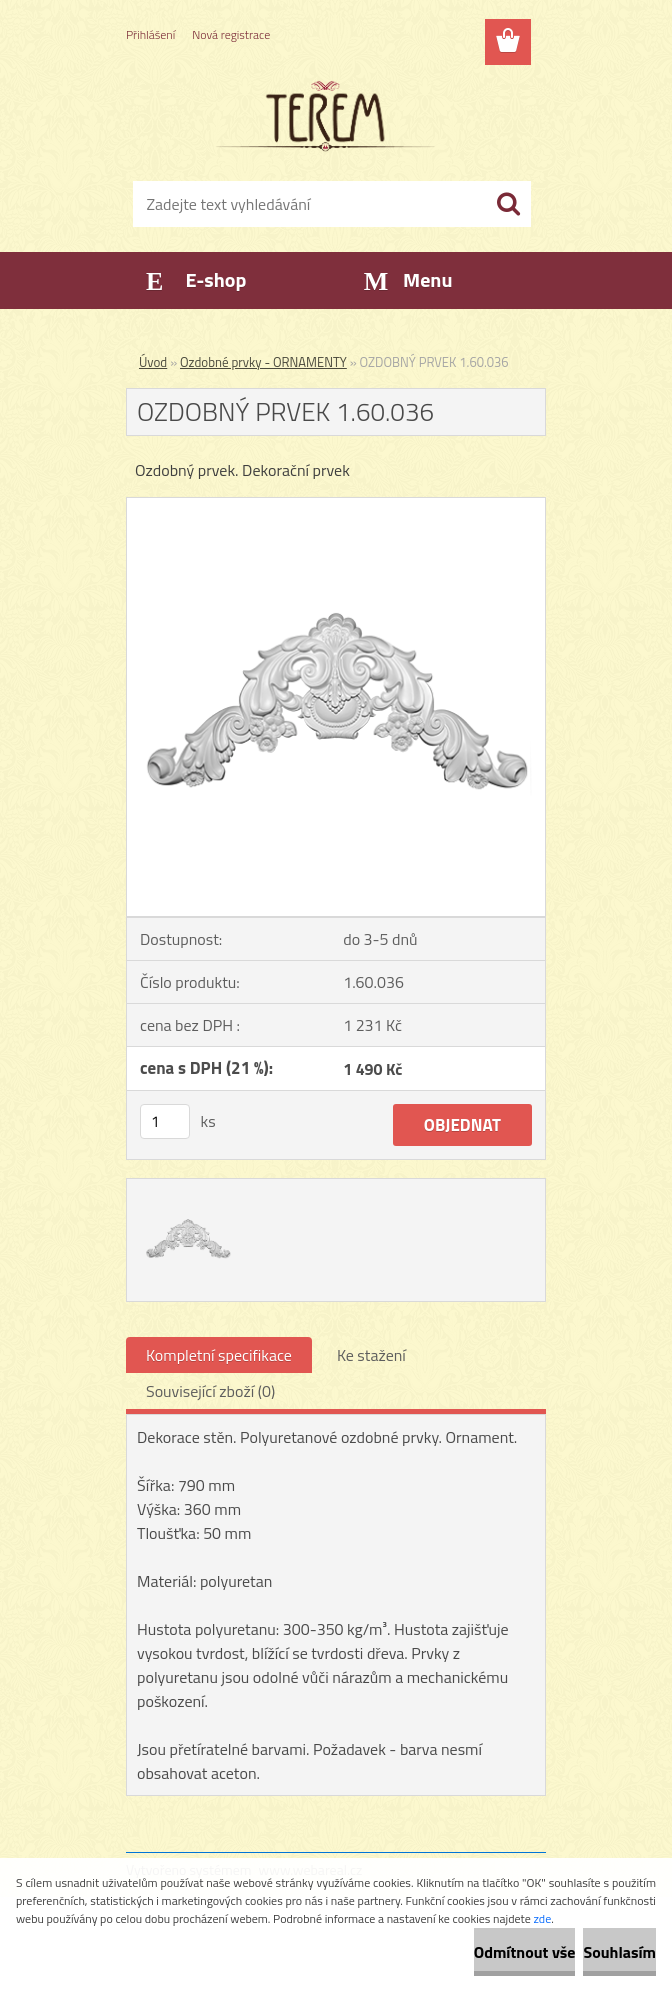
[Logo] (323, 116)
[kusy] (165, 1121)
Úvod (153, 362)
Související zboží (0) (210, 1391)
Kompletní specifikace (219, 1355)
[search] (508, 204)
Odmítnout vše (525, 1952)
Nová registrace (231, 34)
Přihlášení (150, 34)
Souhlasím (619, 1952)
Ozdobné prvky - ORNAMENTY (263, 362)
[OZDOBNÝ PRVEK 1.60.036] (336, 506)
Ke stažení (371, 1355)
